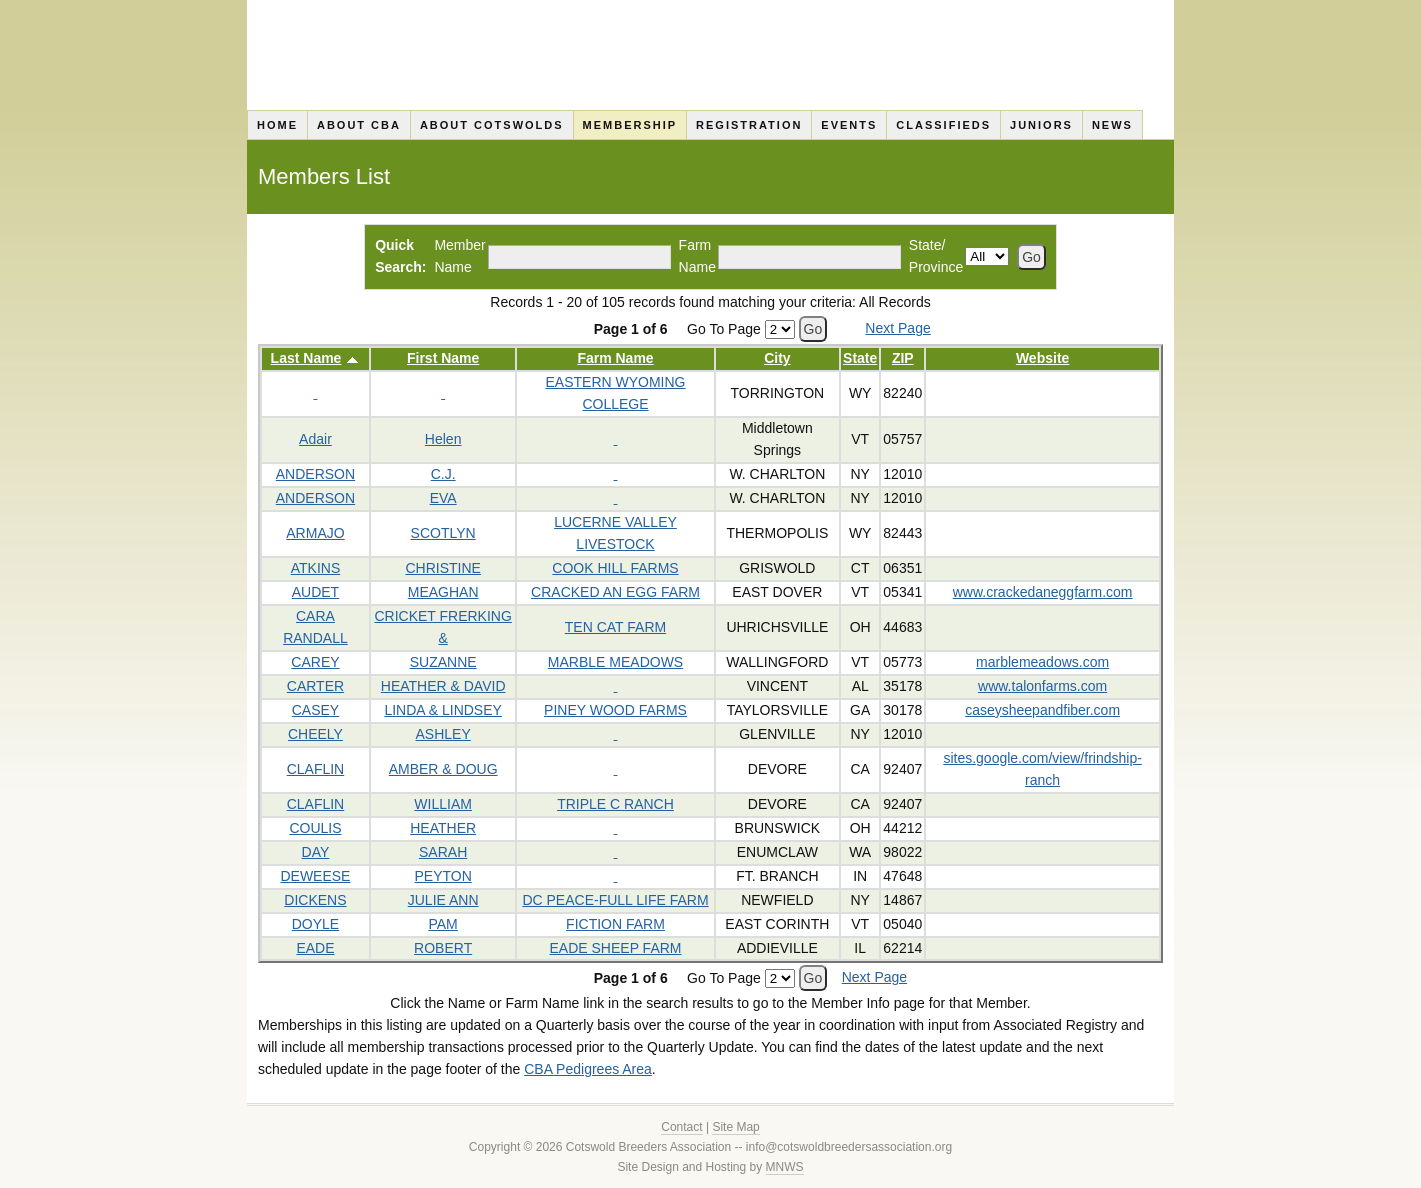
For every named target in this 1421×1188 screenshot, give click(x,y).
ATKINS (316, 568)
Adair (315, 439)
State (860, 358)
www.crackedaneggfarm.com (1043, 592)
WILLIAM (443, 804)
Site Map (735, 1127)
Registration (749, 125)
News (1112, 125)
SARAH (443, 852)
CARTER (315, 686)
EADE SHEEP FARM (616, 948)
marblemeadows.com (1042, 662)
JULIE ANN (443, 900)
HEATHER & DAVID (443, 686)
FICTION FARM (615, 924)
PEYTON (442, 876)
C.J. (443, 474)
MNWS (785, 1167)
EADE (315, 948)
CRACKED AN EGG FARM (615, 592)
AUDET (315, 592)
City (777, 358)
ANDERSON (315, 474)
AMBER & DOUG (443, 769)
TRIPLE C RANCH (615, 804)
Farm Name (615, 358)
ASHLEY (443, 734)
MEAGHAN (443, 592)
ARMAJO (315, 533)
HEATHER (443, 828)
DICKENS (315, 900)
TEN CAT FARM (615, 627)
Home (277, 125)
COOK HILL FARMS (615, 568)
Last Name (306, 358)
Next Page (897, 328)
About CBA (359, 125)
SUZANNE (443, 662)
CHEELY (315, 734)
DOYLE (315, 924)
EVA (443, 498)
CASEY (315, 710)
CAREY (315, 662)
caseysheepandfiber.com (1042, 710)
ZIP (903, 358)
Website (1042, 358)
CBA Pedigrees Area (588, 1069)
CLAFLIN (316, 769)
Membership (630, 125)
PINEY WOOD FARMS (615, 710)
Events (849, 125)
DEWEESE (315, 876)
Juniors (1041, 125)
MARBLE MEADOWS (615, 662)
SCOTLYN (443, 533)
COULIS (315, 828)
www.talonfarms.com (1042, 686)
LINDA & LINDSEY (443, 710)
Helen (443, 439)
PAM (442, 924)
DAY (316, 852)
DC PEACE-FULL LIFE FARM (615, 900)
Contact (681, 1127)
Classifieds (943, 125)
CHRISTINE (442, 568)
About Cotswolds (492, 125)
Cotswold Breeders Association (710, 55)
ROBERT (443, 948)
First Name (443, 358)
